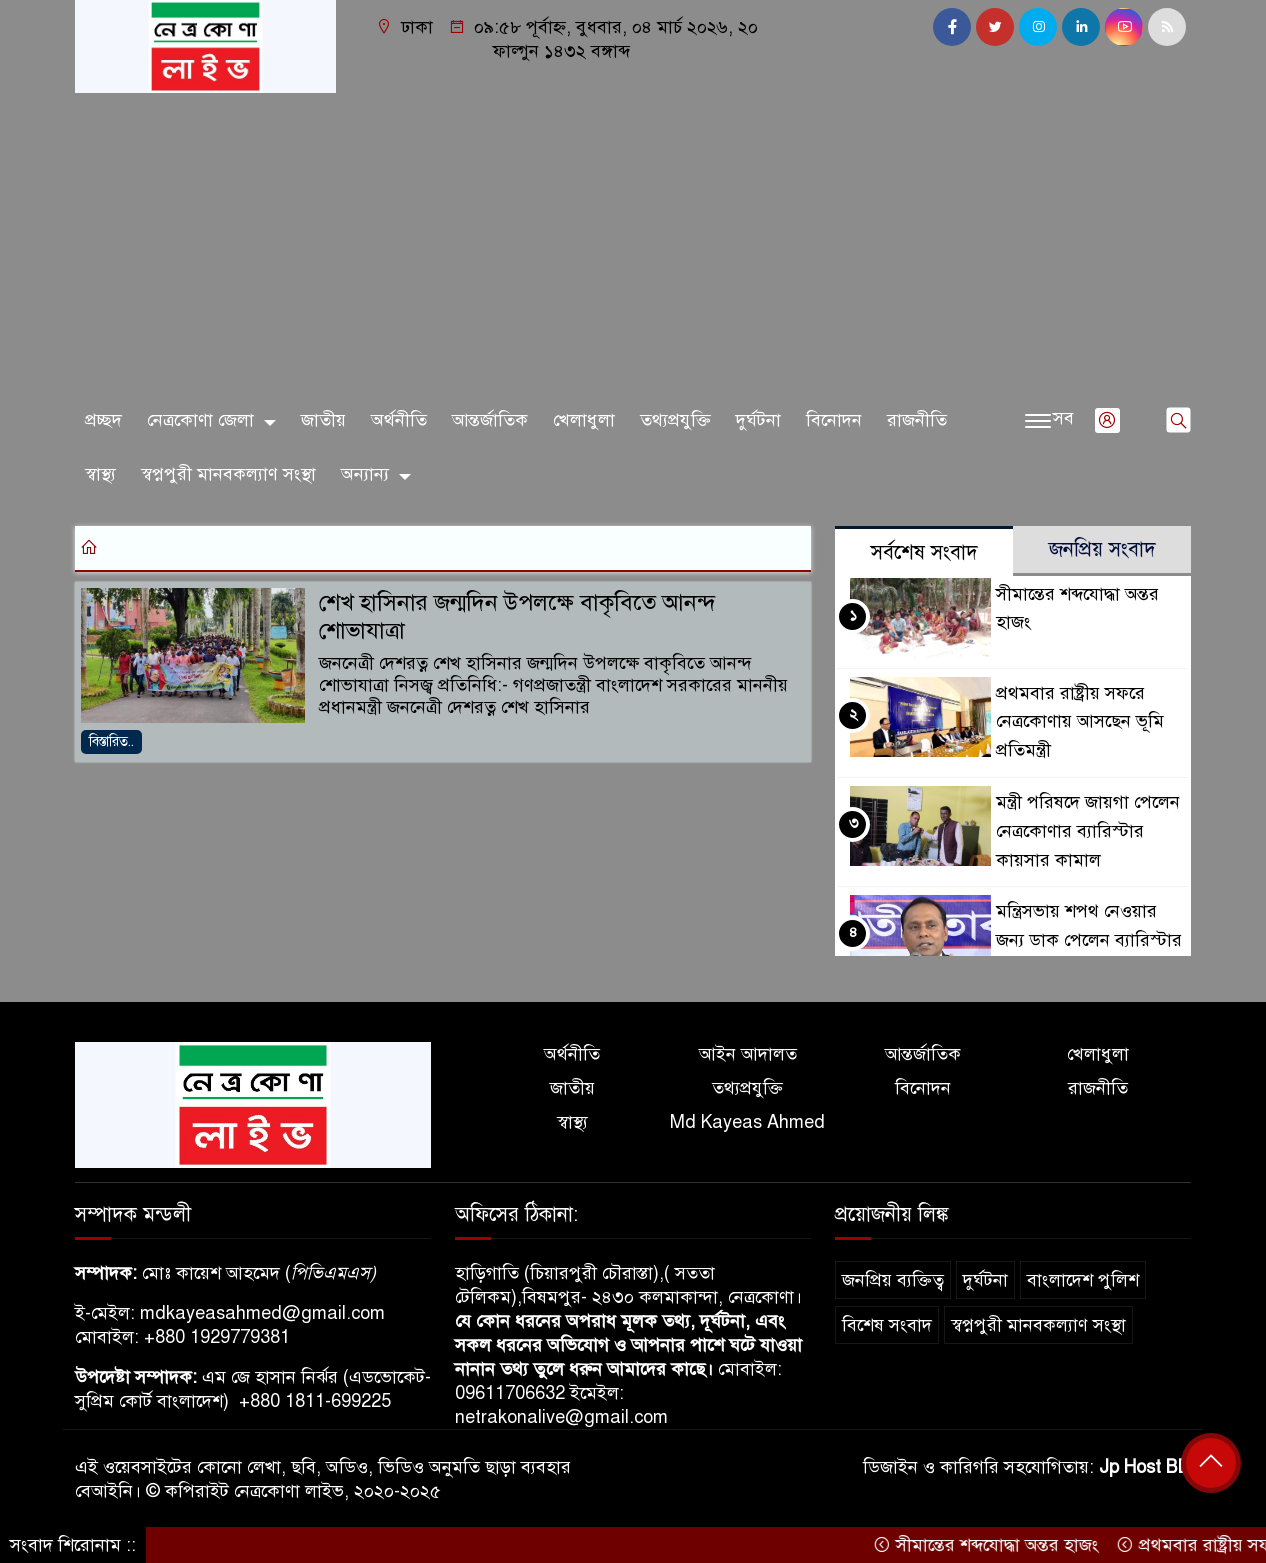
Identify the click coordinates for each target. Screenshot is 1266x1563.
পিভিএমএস (330, 1273)
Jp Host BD (1145, 1467)
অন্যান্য (365, 474)
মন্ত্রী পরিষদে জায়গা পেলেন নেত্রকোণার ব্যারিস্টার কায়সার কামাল (1088, 831)
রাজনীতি (917, 420)
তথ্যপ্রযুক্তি (675, 420)
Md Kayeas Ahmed (747, 1122)
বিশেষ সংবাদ (887, 1325)
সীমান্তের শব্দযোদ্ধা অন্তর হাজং (996, 1545)
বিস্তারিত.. (111, 741)
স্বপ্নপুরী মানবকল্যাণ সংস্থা (228, 474)
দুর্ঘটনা (758, 420)
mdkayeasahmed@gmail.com (262, 1313)
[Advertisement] (633, 243)
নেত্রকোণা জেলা (200, 420)
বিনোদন (834, 420)
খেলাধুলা (584, 420)
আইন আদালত (748, 1054)
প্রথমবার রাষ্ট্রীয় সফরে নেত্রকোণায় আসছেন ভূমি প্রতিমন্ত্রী (1080, 722)
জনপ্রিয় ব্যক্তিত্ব (893, 1280)
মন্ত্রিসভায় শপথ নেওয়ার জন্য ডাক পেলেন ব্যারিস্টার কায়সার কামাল (1089, 940)
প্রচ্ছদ (103, 420)
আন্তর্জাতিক (490, 420)
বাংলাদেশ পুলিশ (1083, 1280)
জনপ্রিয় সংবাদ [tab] (1102, 549)
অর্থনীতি (399, 420)
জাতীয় (323, 420)
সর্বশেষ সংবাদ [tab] (924, 552)
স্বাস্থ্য (100, 474)
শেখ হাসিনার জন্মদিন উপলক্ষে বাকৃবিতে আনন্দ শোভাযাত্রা (517, 617)
